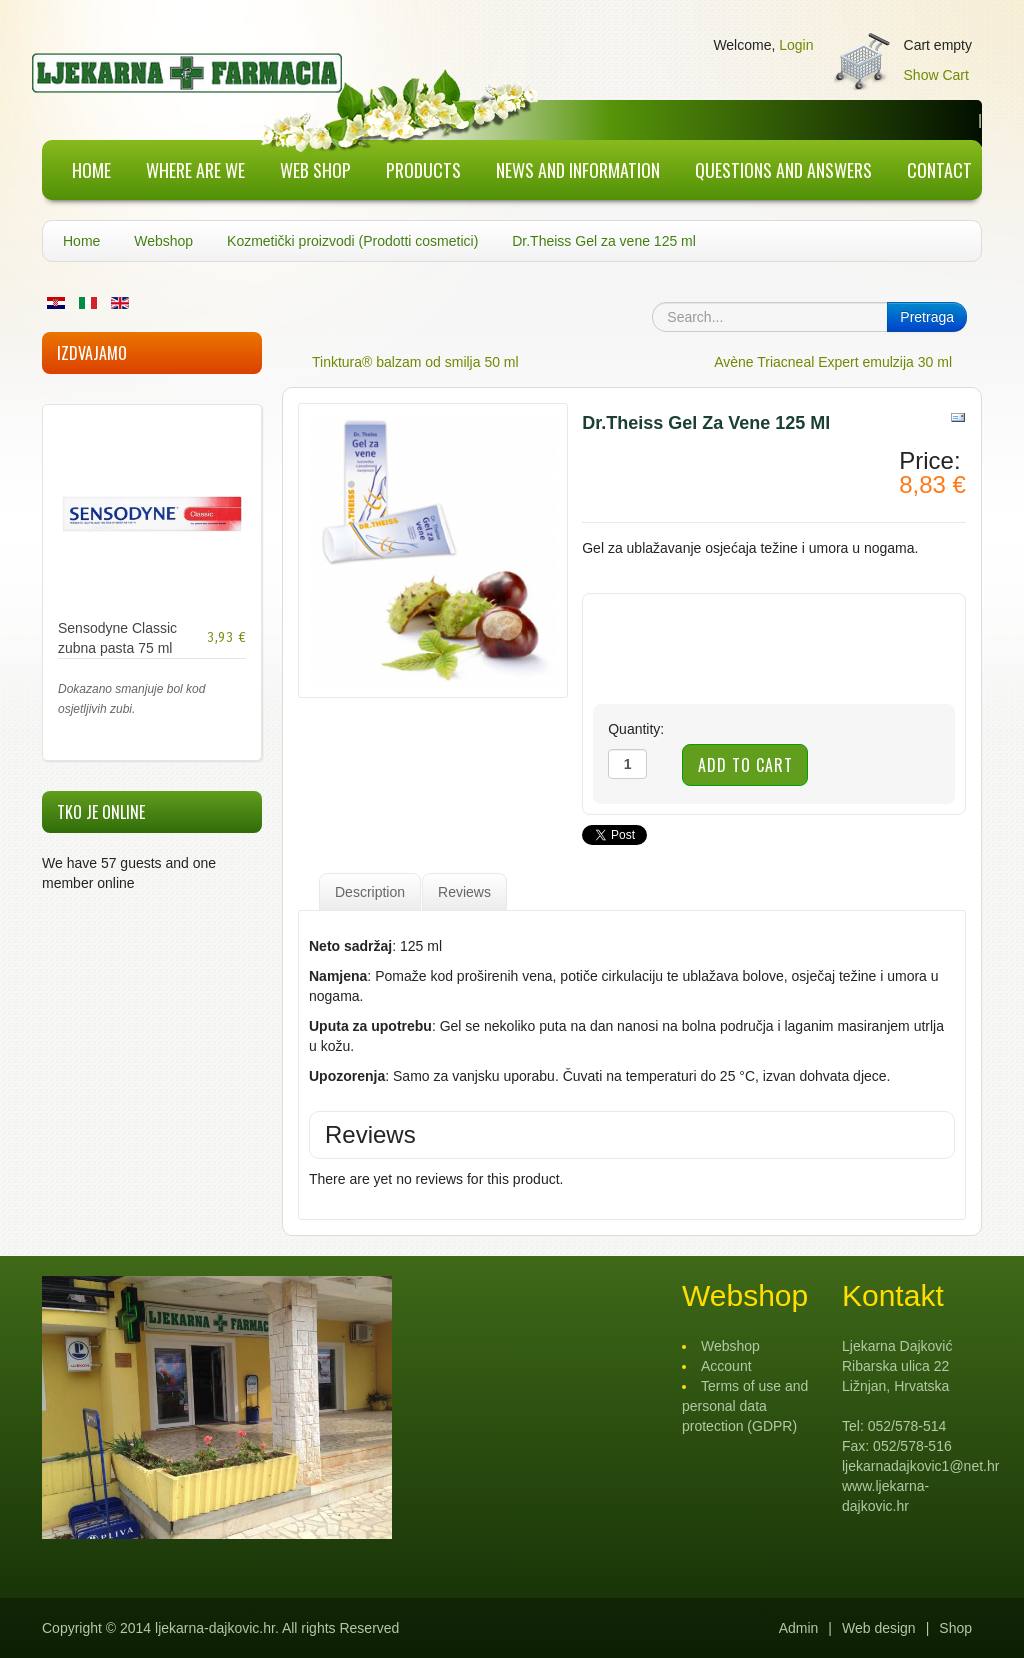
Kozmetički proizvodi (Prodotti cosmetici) (352, 241)
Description (370, 892)
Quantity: (636, 729)
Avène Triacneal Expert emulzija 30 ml (833, 362)
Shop (955, 1628)
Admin (799, 1628)
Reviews (464, 892)
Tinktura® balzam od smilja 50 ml (415, 362)
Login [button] (796, 45)
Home (81, 241)
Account (726, 1366)
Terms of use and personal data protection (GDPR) (745, 1406)
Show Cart (936, 75)
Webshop (163, 241)
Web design (879, 1628)
